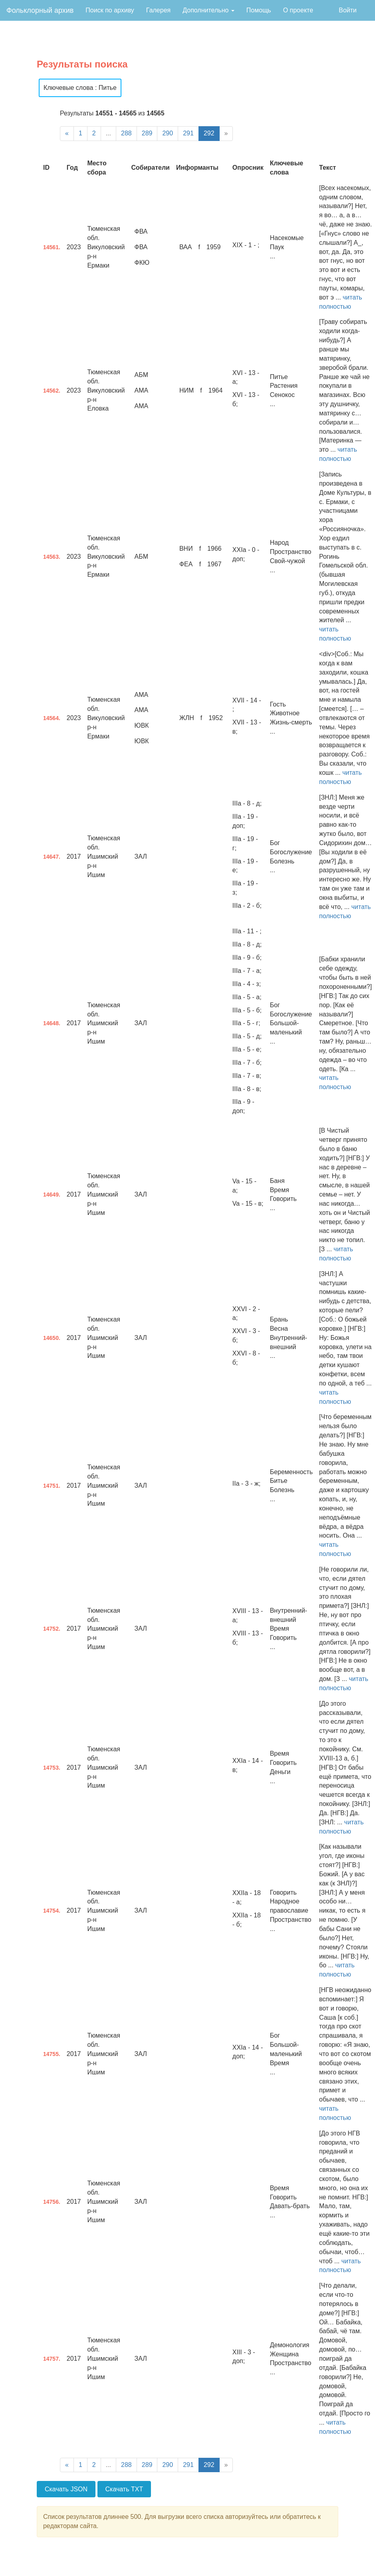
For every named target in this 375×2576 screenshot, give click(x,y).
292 (209, 133)
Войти (348, 10)
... (108, 133)
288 (126, 133)
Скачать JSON (66, 2489)
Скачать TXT (124, 2489)
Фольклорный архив (39, 10)
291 (188, 133)
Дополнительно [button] (208, 10)
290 (167, 133)
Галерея (158, 10)
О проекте (298, 10)
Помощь (258, 10)
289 (147, 133)
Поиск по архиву (109, 10)
